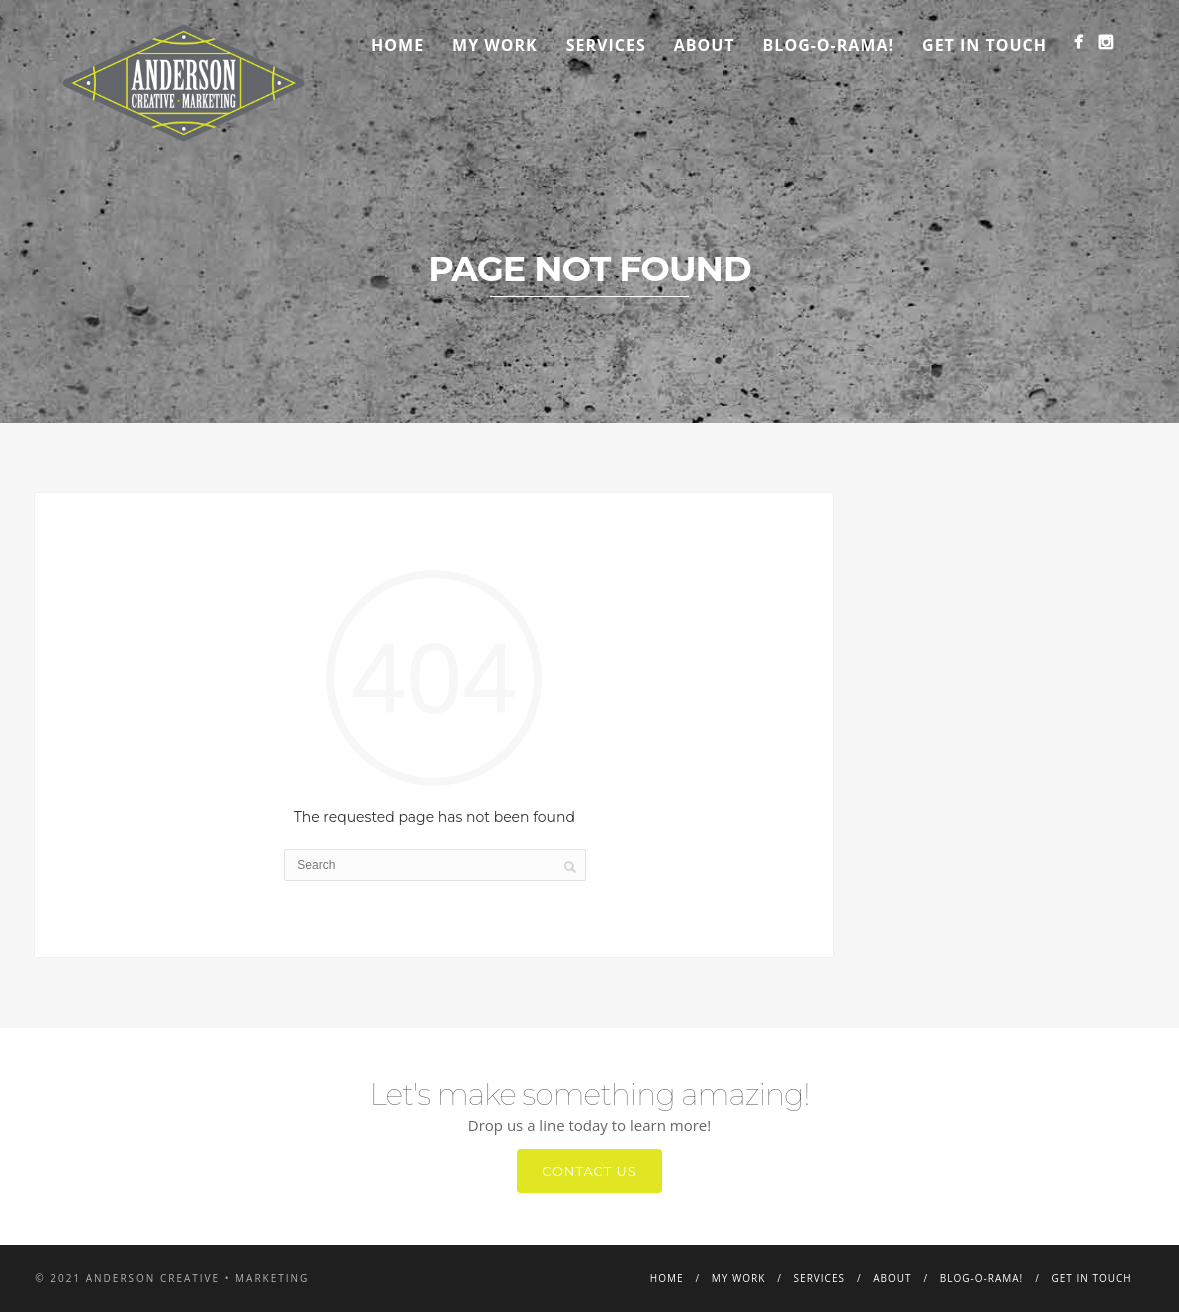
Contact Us (589, 1171)
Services (606, 45)
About (704, 45)
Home (397, 45)
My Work (495, 45)
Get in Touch (984, 45)
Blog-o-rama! (828, 45)
